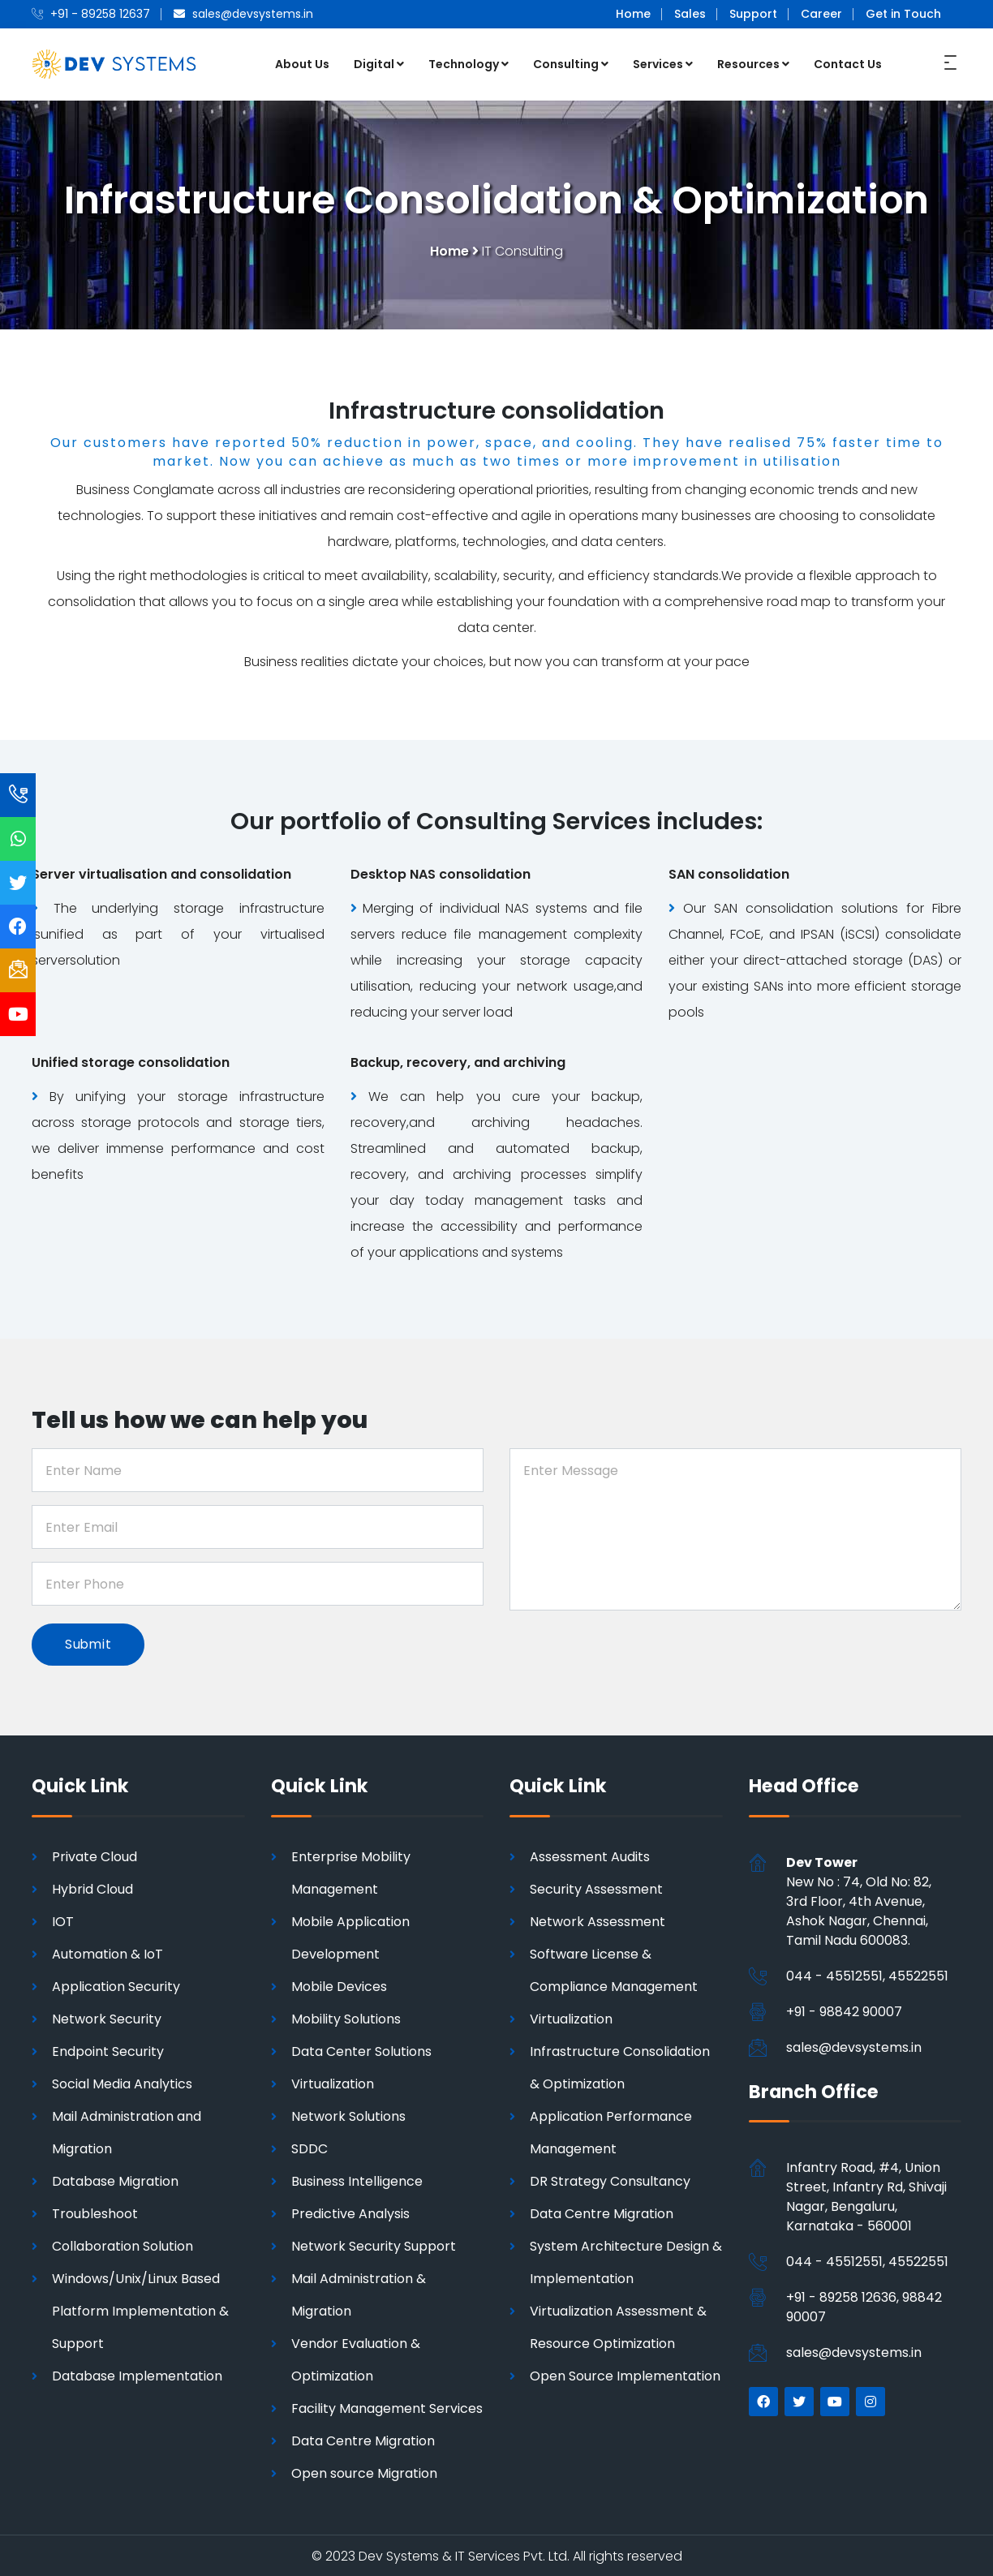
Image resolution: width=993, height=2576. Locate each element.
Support (753, 14)
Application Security (116, 1985)
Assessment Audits (590, 1855)
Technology (468, 63)
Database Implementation (137, 2374)
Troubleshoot (95, 2212)
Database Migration (115, 2179)
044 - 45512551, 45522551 (867, 1974)
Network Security (106, 2017)
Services (663, 63)
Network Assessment (597, 1920)
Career (821, 14)
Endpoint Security (108, 2050)
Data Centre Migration (363, 2439)
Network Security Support (373, 2244)
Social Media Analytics (122, 2082)
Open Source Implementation (625, 2374)
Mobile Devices (339, 1985)
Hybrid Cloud (92, 1887)
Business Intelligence (357, 2179)
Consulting (570, 63)
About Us (302, 63)
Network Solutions (348, 2114)
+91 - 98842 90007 (844, 2010)
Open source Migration (364, 2471)
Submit (90, 1641)
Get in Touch (903, 14)
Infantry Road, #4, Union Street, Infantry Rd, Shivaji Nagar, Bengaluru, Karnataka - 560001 (866, 2195)
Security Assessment (596, 1887)
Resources (753, 63)
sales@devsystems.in (854, 2045)
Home (633, 14)
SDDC (309, 2147)
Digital (379, 63)
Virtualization (332, 2082)
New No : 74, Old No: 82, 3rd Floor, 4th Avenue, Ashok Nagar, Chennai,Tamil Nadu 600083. (858, 1899)
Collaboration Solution (122, 2244)
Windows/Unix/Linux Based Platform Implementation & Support (140, 2309)
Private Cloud (94, 1855)
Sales (690, 14)
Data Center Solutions (361, 2050)
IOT (63, 1920)
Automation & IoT (107, 1952)
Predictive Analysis (350, 2212)
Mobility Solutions (346, 2017)
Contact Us (848, 63)
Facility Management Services (387, 2407)
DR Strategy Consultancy (610, 2179)
